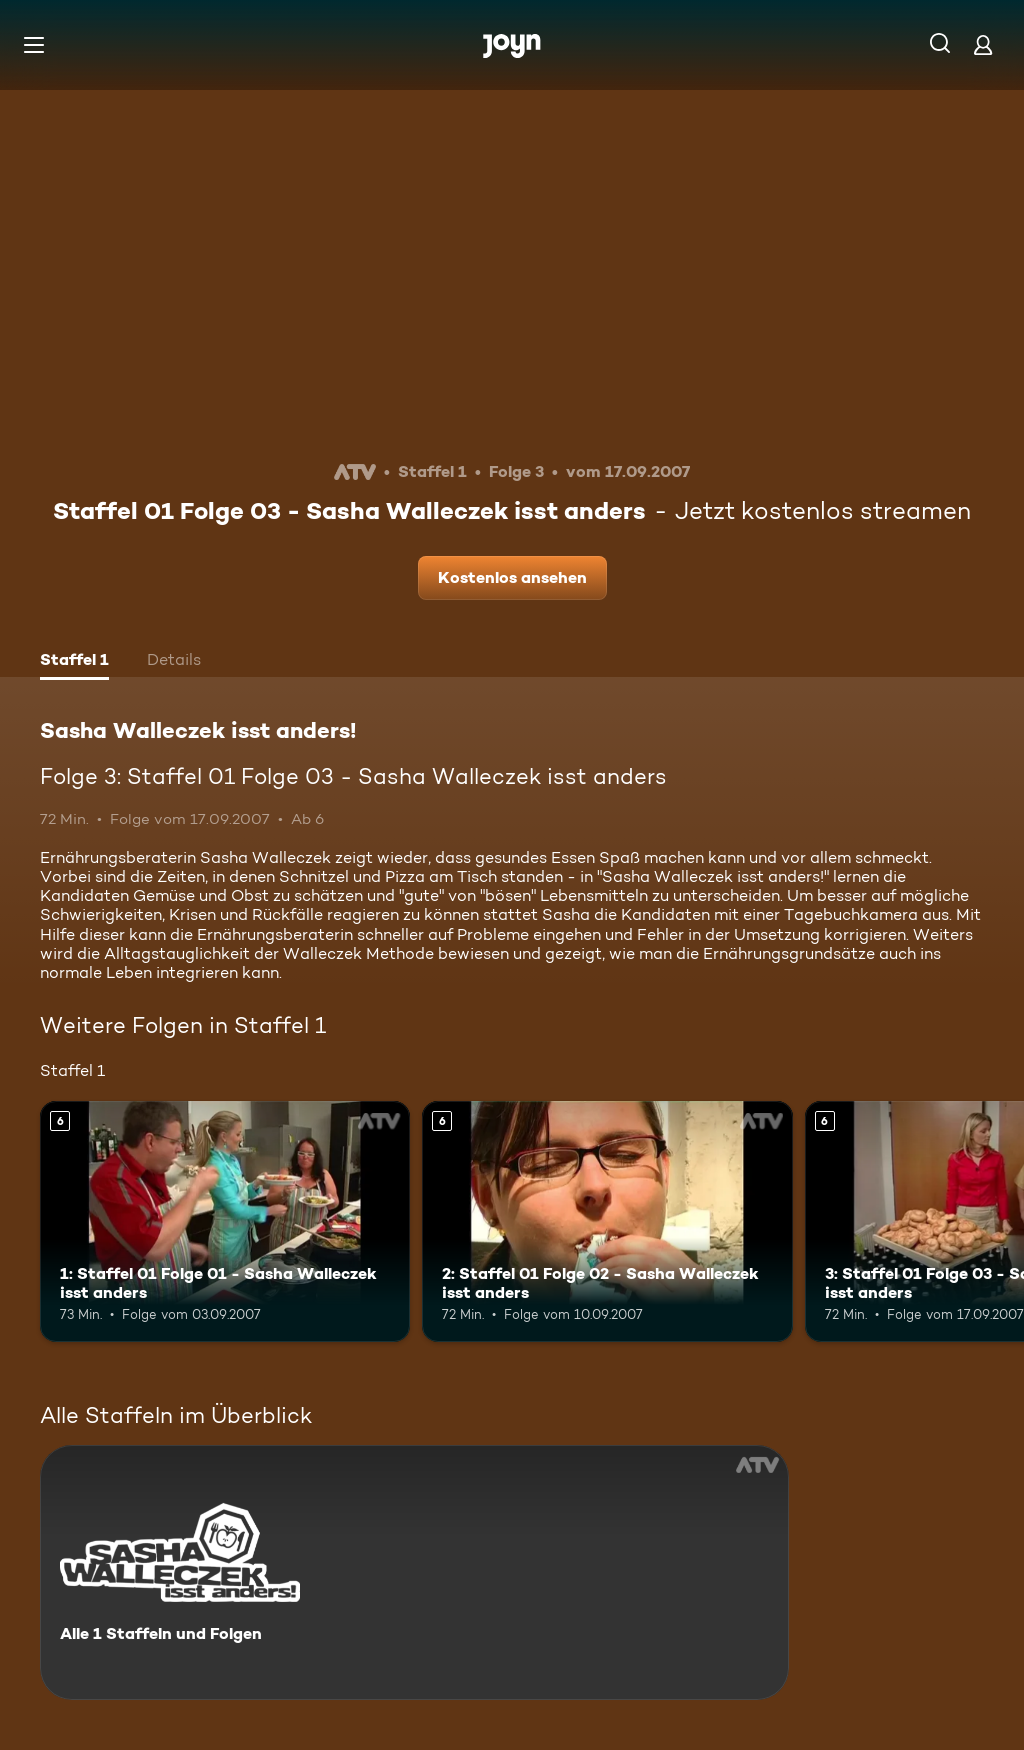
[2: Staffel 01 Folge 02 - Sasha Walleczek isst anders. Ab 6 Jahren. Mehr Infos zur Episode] (607, 1221)
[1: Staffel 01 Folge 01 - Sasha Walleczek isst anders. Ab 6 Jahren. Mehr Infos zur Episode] (225, 1221)
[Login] (983, 44)
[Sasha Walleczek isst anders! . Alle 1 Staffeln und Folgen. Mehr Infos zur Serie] (414, 1572)
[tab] (74, 662)
